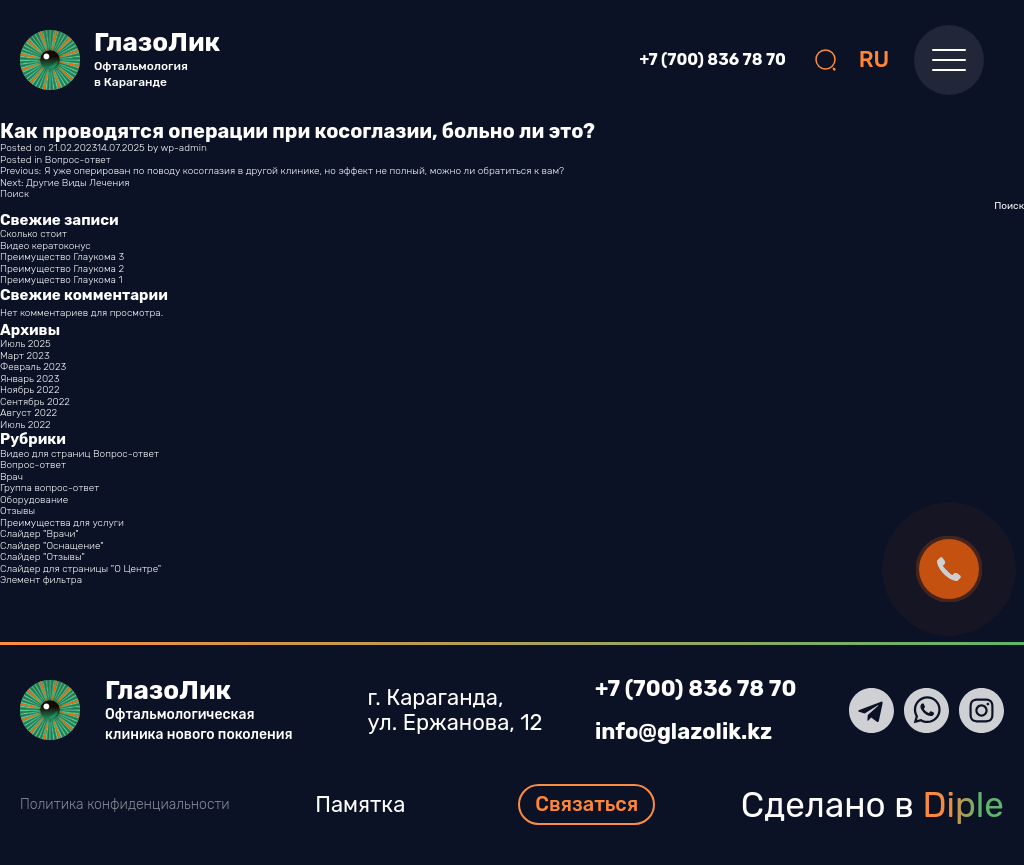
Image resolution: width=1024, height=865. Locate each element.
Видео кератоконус (45, 246)
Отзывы (17, 511)
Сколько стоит (33, 234)
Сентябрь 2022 (35, 402)
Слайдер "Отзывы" (42, 557)
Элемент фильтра (41, 580)
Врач (11, 477)
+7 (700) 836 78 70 (713, 60)
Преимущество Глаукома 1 (61, 280)
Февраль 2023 (33, 367)
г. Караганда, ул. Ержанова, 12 (455, 710)
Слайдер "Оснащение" (52, 546)
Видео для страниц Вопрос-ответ (79, 454)
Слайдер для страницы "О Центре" (80, 569)
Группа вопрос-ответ (49, 488)
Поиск (14, 194)
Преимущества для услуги (62, 523)
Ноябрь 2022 (30, 390)
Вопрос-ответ (78, 160)
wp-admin (183, 148)
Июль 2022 (25, 425)
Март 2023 (25, 356)
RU (874, 59)
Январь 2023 (29, 379)
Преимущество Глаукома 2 (62, 269)
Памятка (360, 804)
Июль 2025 (25, 344)
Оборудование (34, 500)
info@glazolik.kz (683, 732)
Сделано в (872, 805)
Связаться (586, 804)
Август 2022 (28, 413)
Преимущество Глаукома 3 (62, 257)
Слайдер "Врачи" (39, 534)
